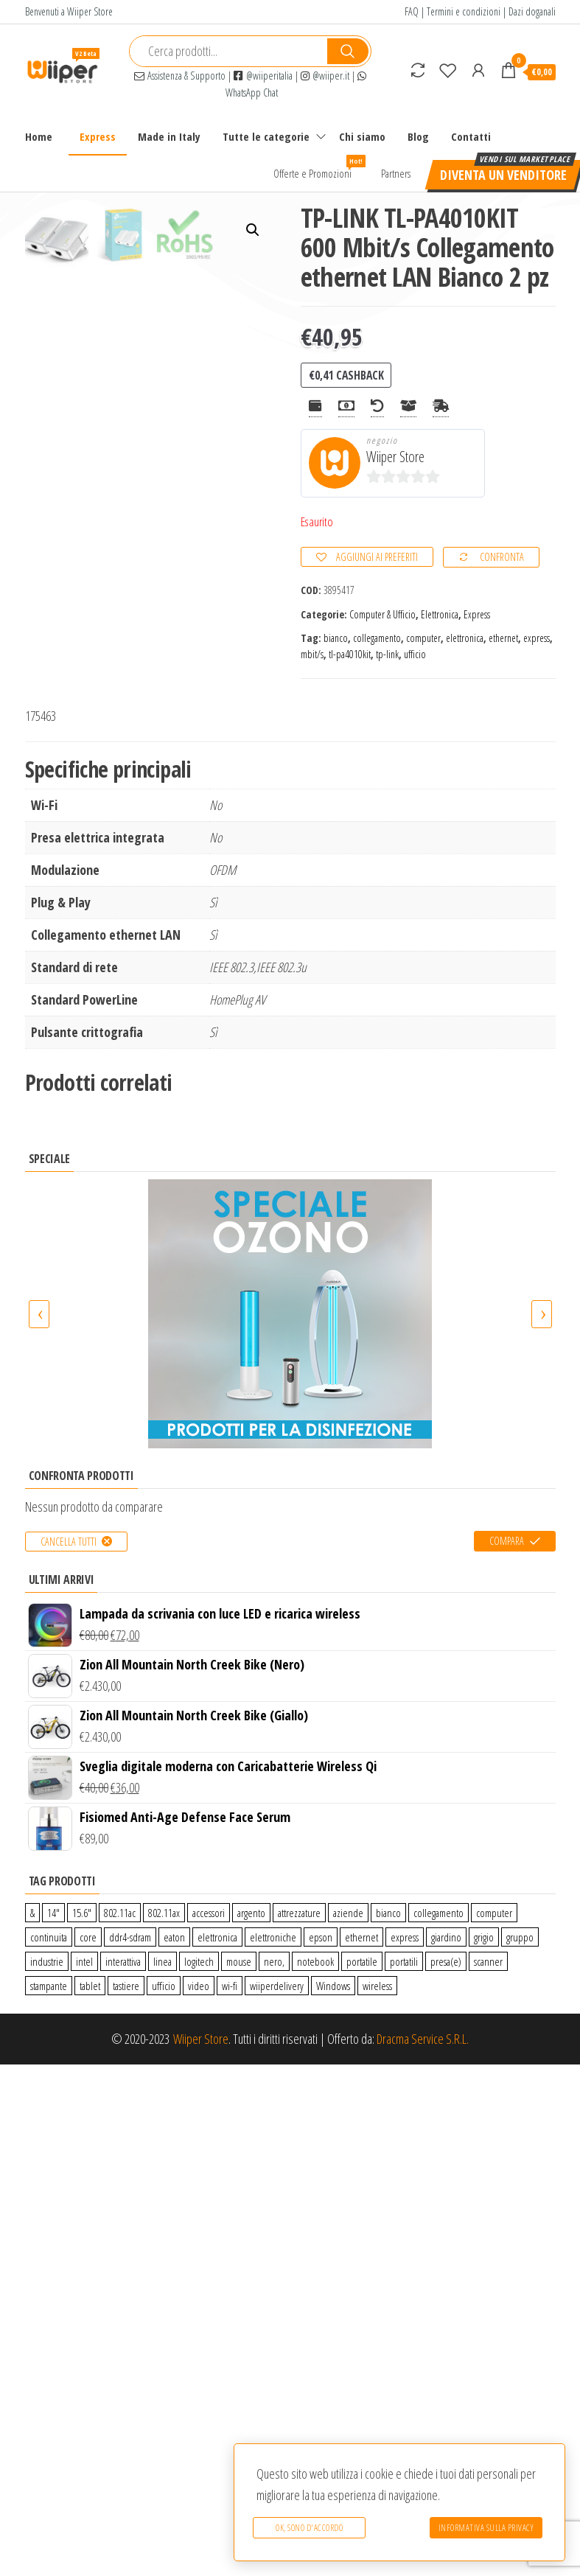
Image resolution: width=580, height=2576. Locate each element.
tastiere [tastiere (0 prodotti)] (126, 1985)
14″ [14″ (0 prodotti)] (53, 1912)
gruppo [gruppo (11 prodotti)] (520, 1937)
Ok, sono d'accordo (309, 2527)
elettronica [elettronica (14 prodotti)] (217, 1937)
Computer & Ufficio (382, 614)
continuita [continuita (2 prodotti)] (48, 1937)
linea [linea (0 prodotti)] (162, 1961)
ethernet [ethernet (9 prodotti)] (361, 1937)
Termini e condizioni (463, 11)
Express (98, 136)
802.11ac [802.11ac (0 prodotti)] (120, 1912)
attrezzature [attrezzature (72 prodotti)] (299, 1912)
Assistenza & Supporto (180, 76)
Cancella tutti (69, 1542)
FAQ (412, 11)
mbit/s (312, 654)
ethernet (503, 638)
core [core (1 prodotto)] (88, 1937)
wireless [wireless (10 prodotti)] (377, 1985)
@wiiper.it (325, 76)
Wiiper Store (395, 456)
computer (423, 638)
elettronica (464, 638)
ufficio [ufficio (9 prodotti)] (163, 1985)
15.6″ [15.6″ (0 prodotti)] (81, 1912)
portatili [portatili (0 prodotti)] (404, 1961)
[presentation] (39, 1314)
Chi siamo (362, 136)
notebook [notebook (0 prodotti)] (315, 1961)
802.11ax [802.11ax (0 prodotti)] (164, 1912)
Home (38, 136)
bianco (336, 638)
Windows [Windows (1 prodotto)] (333, 1985)
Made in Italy (169, 136)
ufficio (415, 654)
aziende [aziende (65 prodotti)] (348, 1912)
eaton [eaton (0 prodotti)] (174, 1937)
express (536, 638)
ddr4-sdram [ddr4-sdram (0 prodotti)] (130, 1937)
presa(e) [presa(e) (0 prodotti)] (445, 1961)
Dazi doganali (532, 11)
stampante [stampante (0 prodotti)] (48, 1985)
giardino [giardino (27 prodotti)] (446, 1937)
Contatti (471, 136)
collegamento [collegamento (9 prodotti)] (438, 1912)
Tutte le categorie (266, 136)
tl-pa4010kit (350, 654)
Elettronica (439, 614)
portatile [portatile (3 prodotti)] (361, 1961)
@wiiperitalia (263, 76)
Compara (506, 1541)
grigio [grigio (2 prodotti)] (484, 1937)
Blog (418, 136)
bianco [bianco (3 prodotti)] (388, 1912)
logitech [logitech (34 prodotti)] (199, 1961)
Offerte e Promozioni (318, 168)
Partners (395, 173)
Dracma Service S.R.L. (423, 2039)
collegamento (377, 638)
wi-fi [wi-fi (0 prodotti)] (229, 1985)
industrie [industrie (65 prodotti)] (46, 1961)
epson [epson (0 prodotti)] (320, 1937)
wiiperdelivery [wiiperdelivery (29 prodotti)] (277, 1985)
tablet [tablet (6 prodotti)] (90, 1985)
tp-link (387, 654)
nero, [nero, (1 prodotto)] (274, 1961)
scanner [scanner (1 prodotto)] (488, 1961)
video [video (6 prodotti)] (198, 1985)
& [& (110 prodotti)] (32, 1912)
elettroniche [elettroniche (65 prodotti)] (273, 1937)
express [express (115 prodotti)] (405, 1937)
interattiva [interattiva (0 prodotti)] (123, 1961)
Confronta (502, 557)
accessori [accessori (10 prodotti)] (208, 1912)
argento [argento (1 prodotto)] (251, 1912)
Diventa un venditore (503, 175)
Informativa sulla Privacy (486, 2527)
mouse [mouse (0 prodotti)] (238, 1961)
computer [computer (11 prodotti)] (494, 1912)
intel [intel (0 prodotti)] (84, 1961)
